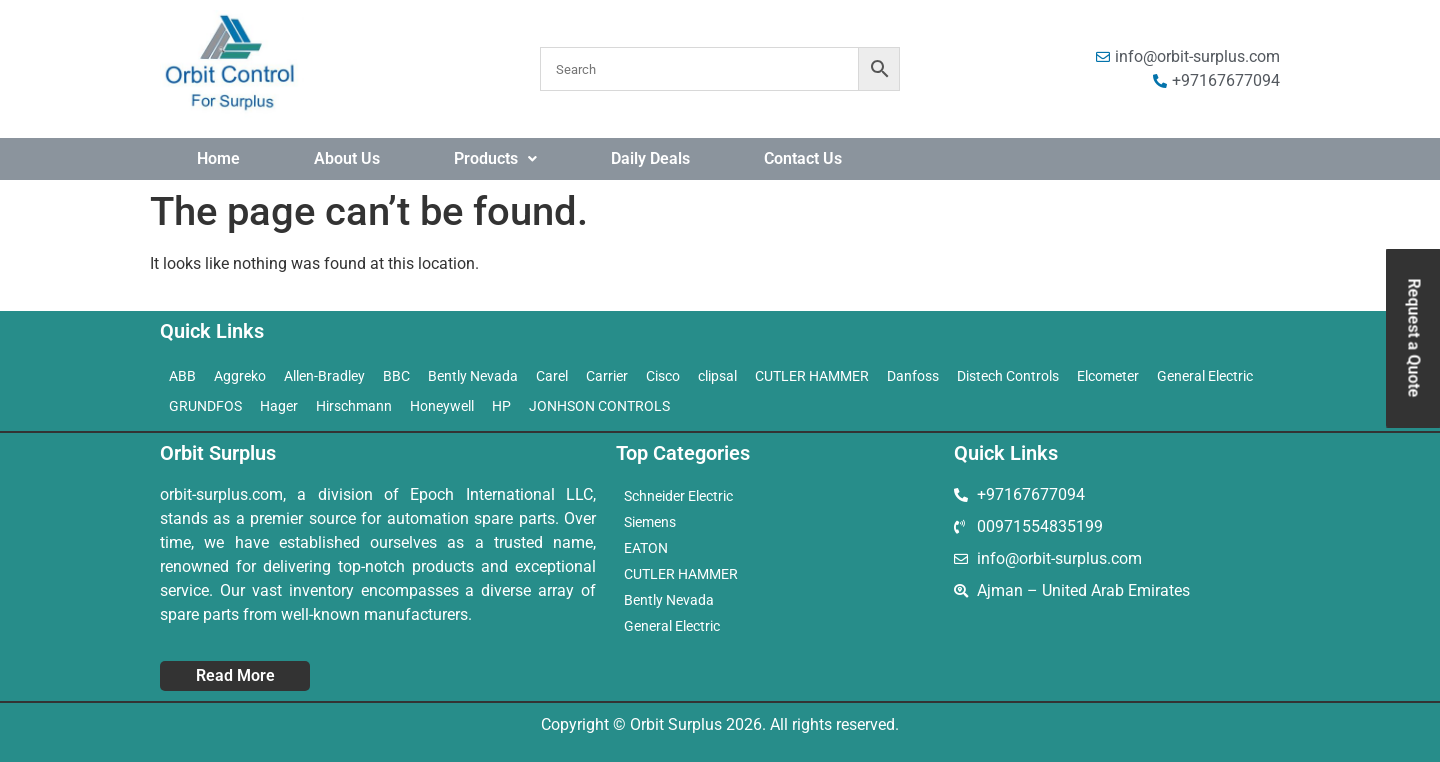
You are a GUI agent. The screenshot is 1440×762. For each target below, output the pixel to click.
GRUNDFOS (205, 406)
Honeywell (442, 406)
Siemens (650, 522)
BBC (396, 376)
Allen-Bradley (324, 376)
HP (501, 406)
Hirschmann (354, 406)
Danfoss (913, 376)
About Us (347, 158)
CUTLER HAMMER (812, 376)
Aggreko (240, 376)
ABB (182, 376)
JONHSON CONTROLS (599, 406)
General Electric (1205, 376)
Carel (552, 376)
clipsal (717, 376)
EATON (646, 548)
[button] (495, 159)
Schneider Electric (678, 496)
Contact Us (803, 158)
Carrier (607, 376)
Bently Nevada (473, 376)
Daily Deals (650, 158)
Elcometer (1108, 376)
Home (218, 158)
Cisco (663, 376)
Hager (279, 406)
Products (495, 158)
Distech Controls (1008, 376)
